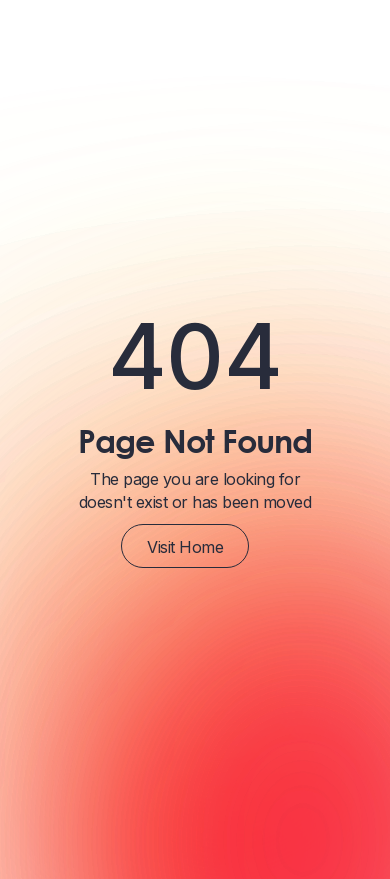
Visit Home (185, 547)
